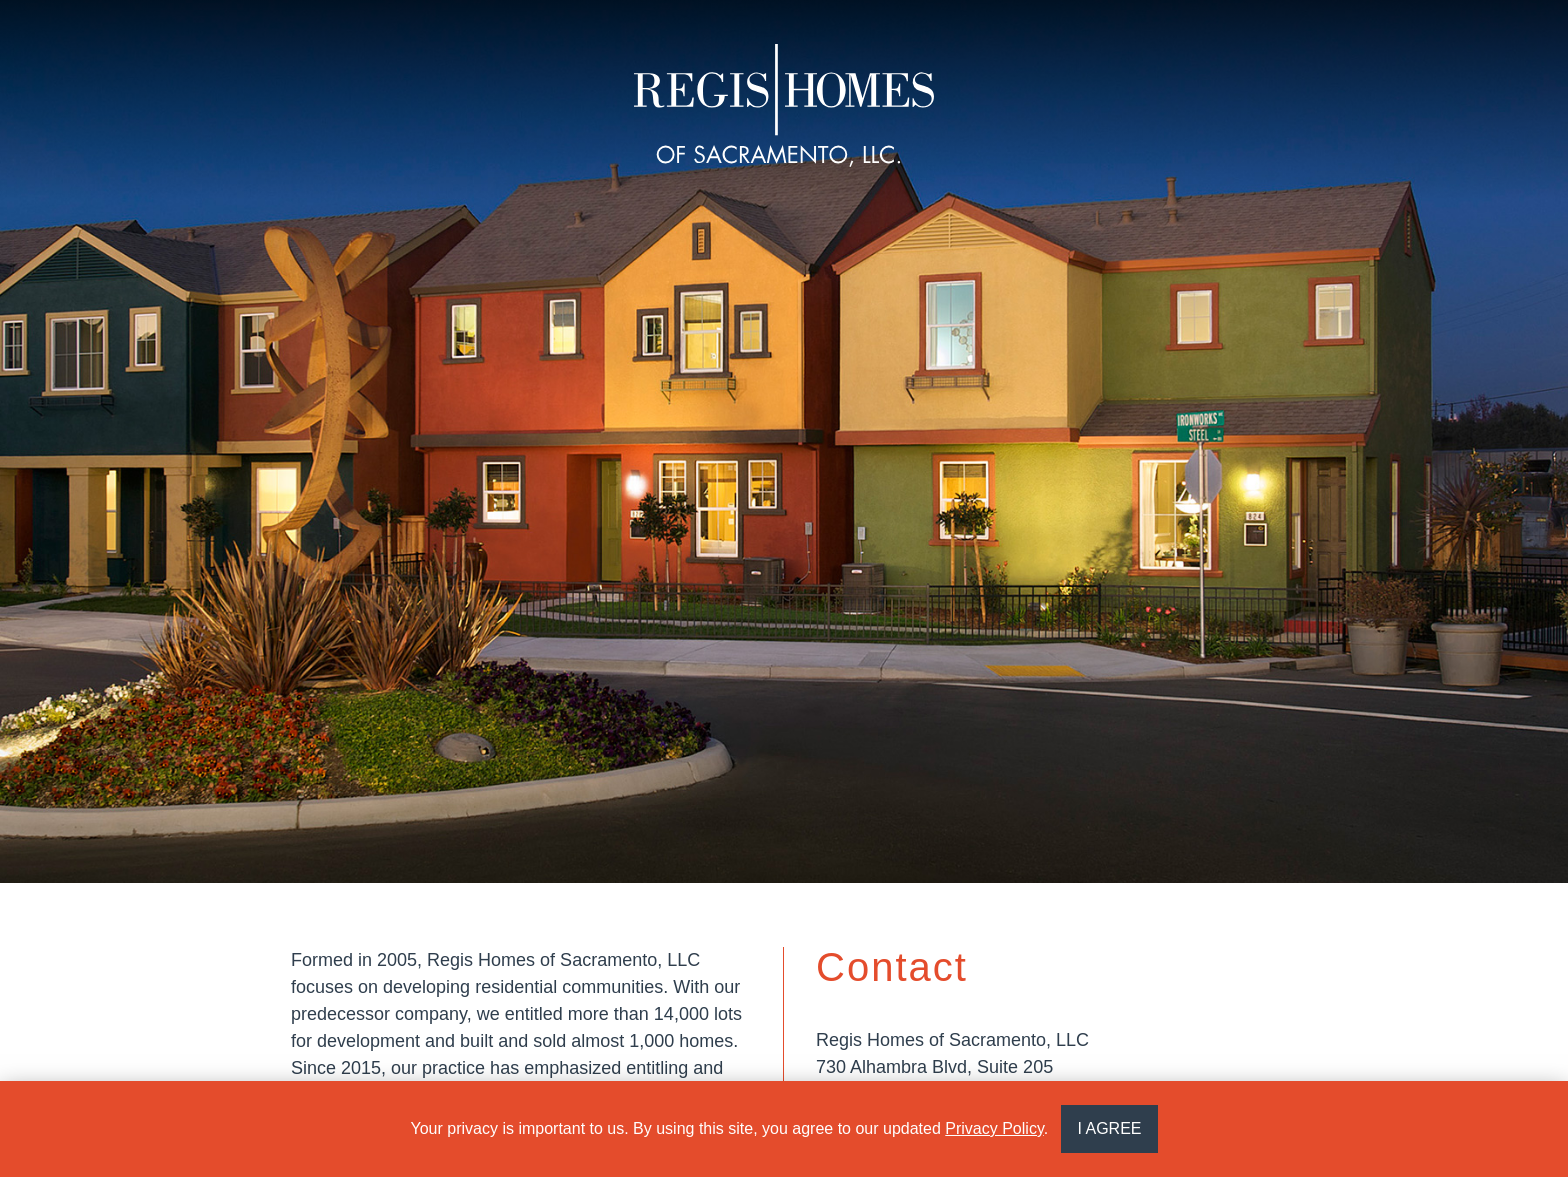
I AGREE (1109, 1128)
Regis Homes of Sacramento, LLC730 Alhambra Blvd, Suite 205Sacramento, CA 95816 (952, 1067)
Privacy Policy (994, 1128)
